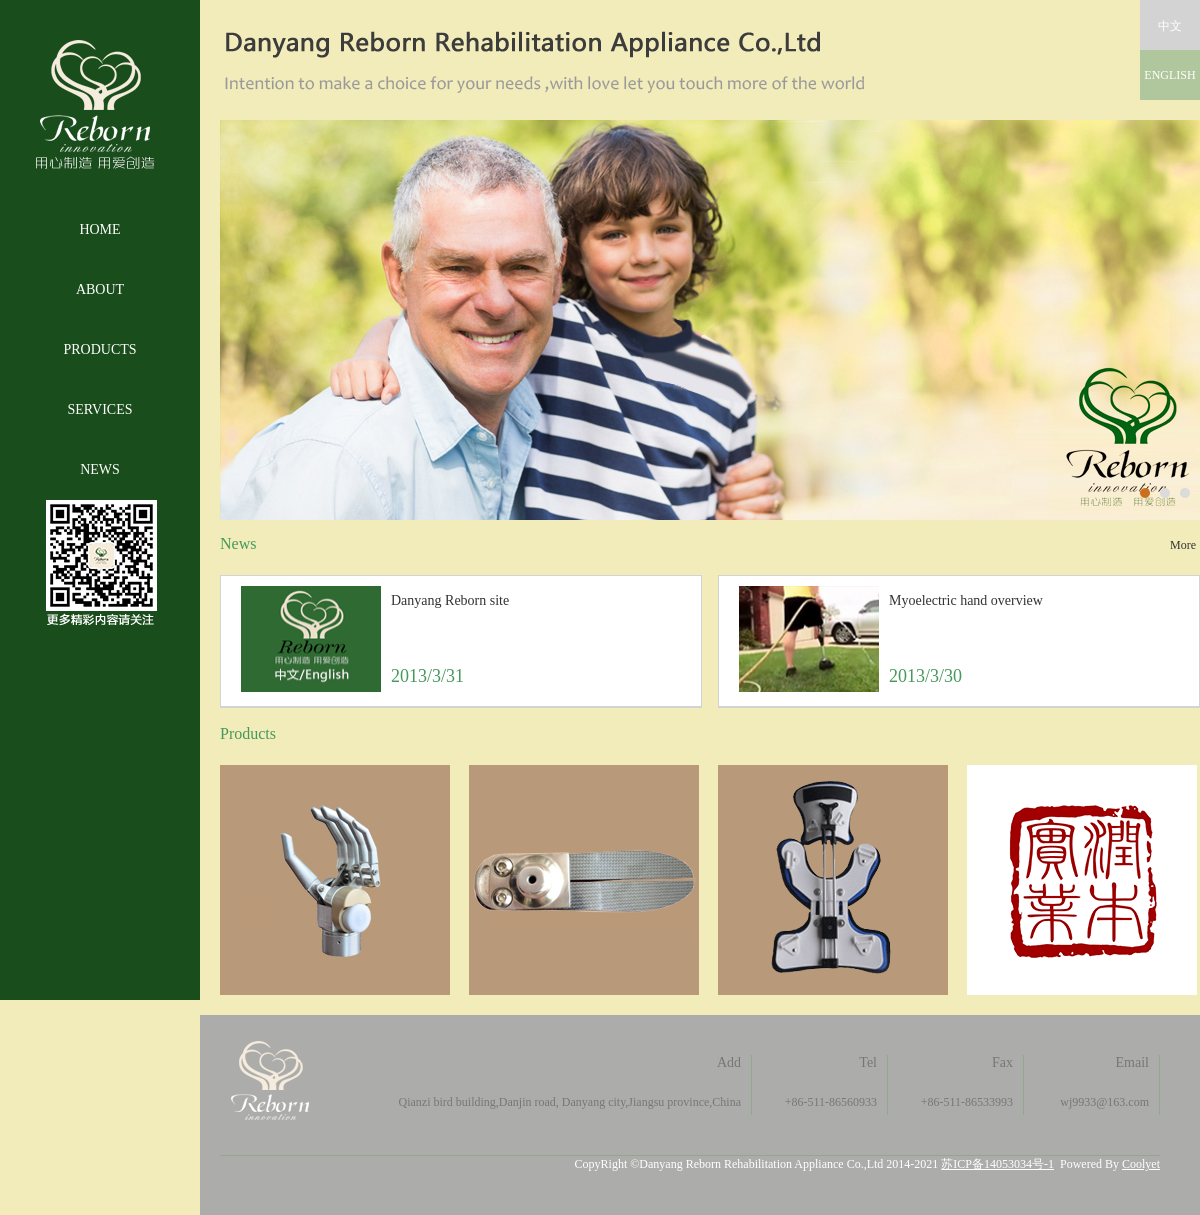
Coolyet (1141, 1164)
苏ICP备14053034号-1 (997, 1164)
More (1183, 545)
